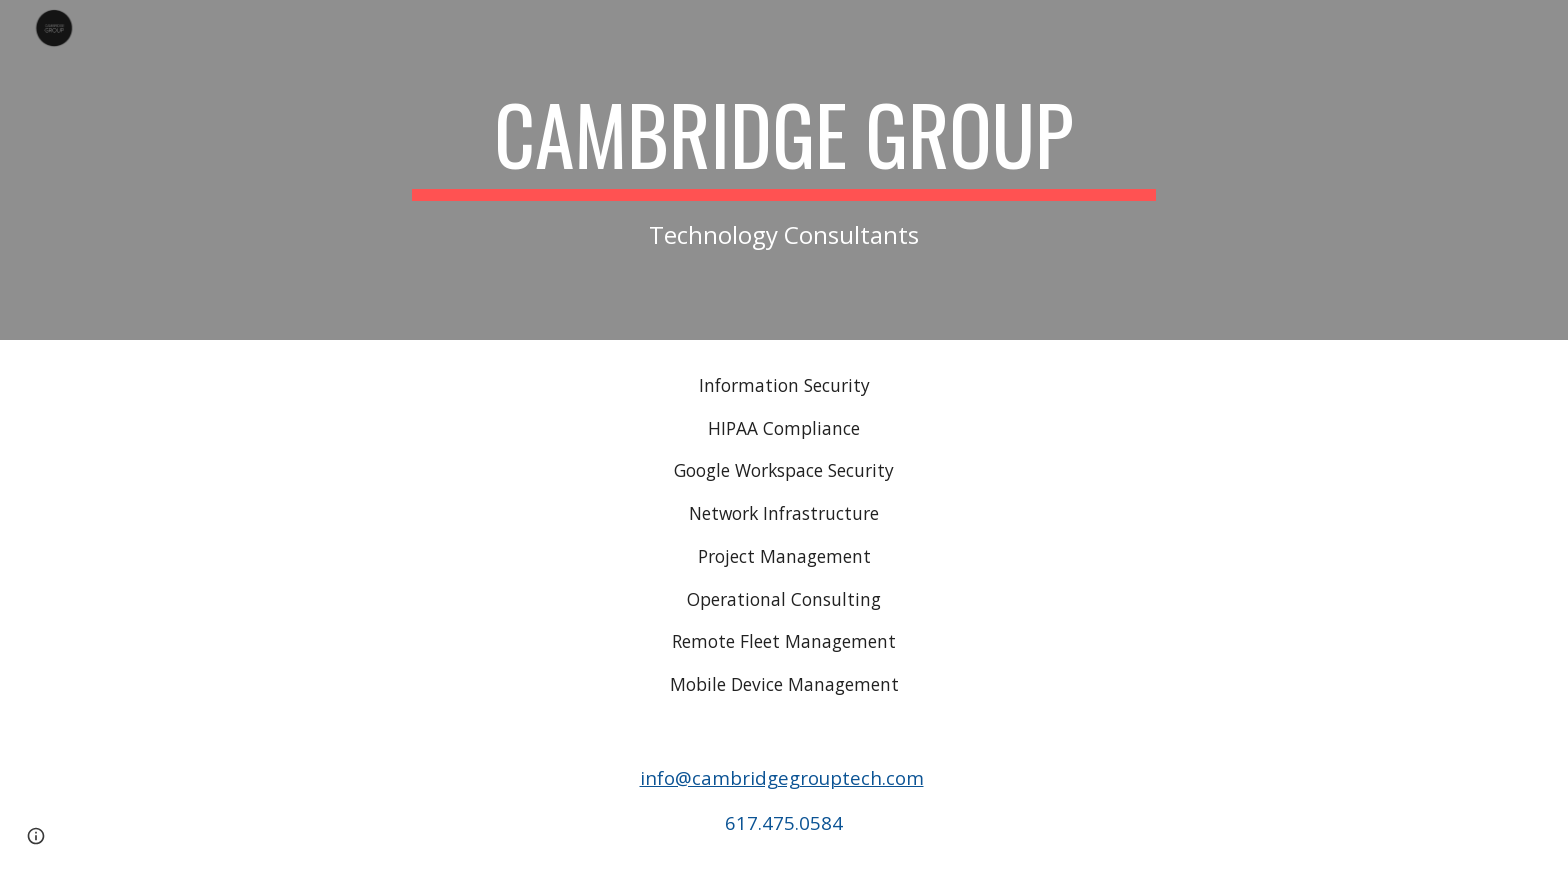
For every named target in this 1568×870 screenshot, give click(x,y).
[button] (36, 836)
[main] (784, 169)
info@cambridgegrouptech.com (782, 777)
